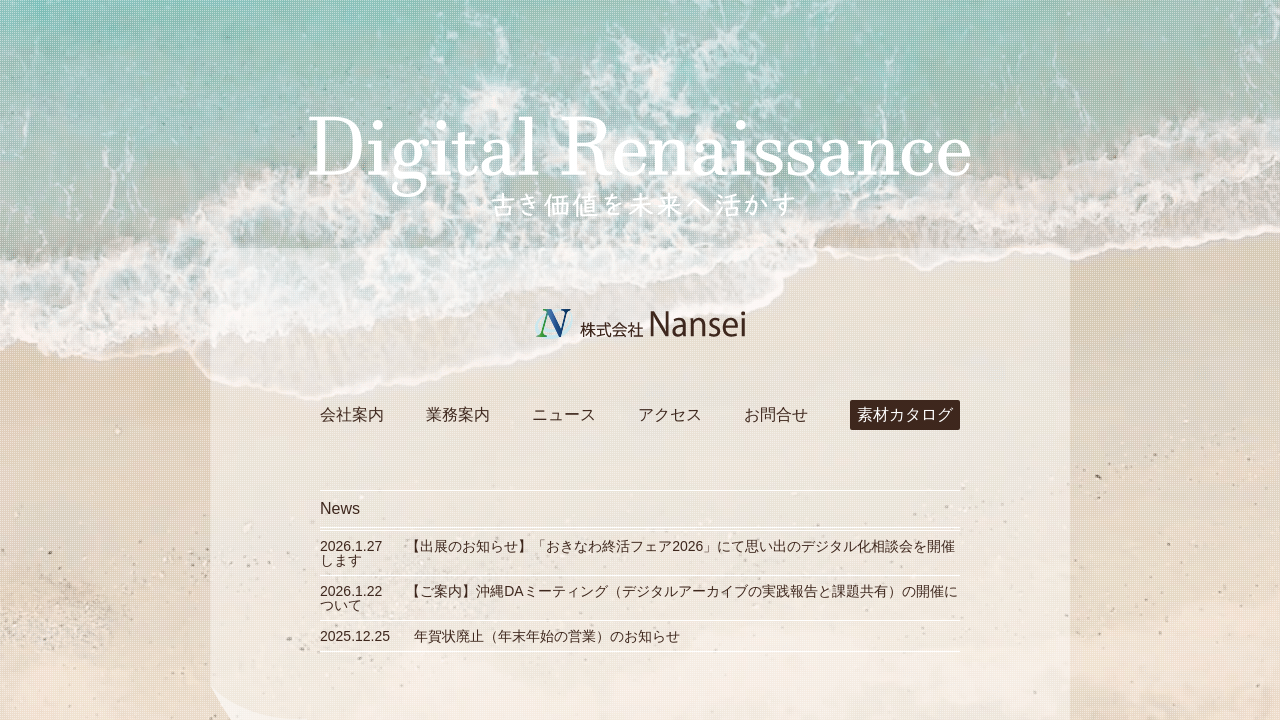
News (340, 508)
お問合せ (776, 414)
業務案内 (458, 414)
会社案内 (352, 414)
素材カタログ (905, 414)
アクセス (670, 414)
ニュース (564, 414)
